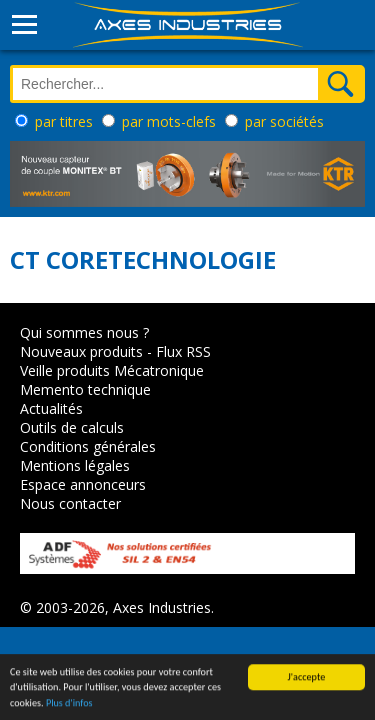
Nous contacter (70, 503)
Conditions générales (88, 446)
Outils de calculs (72, 427)
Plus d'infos (69, 705)
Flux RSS (183, 351)
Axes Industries (162, 607)
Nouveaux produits (81, 351)
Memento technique (85, 389)
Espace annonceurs (83, 484)
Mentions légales (75, 465)
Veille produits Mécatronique (112, 370)
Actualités (51, 408)
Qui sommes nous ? (84, 332)
